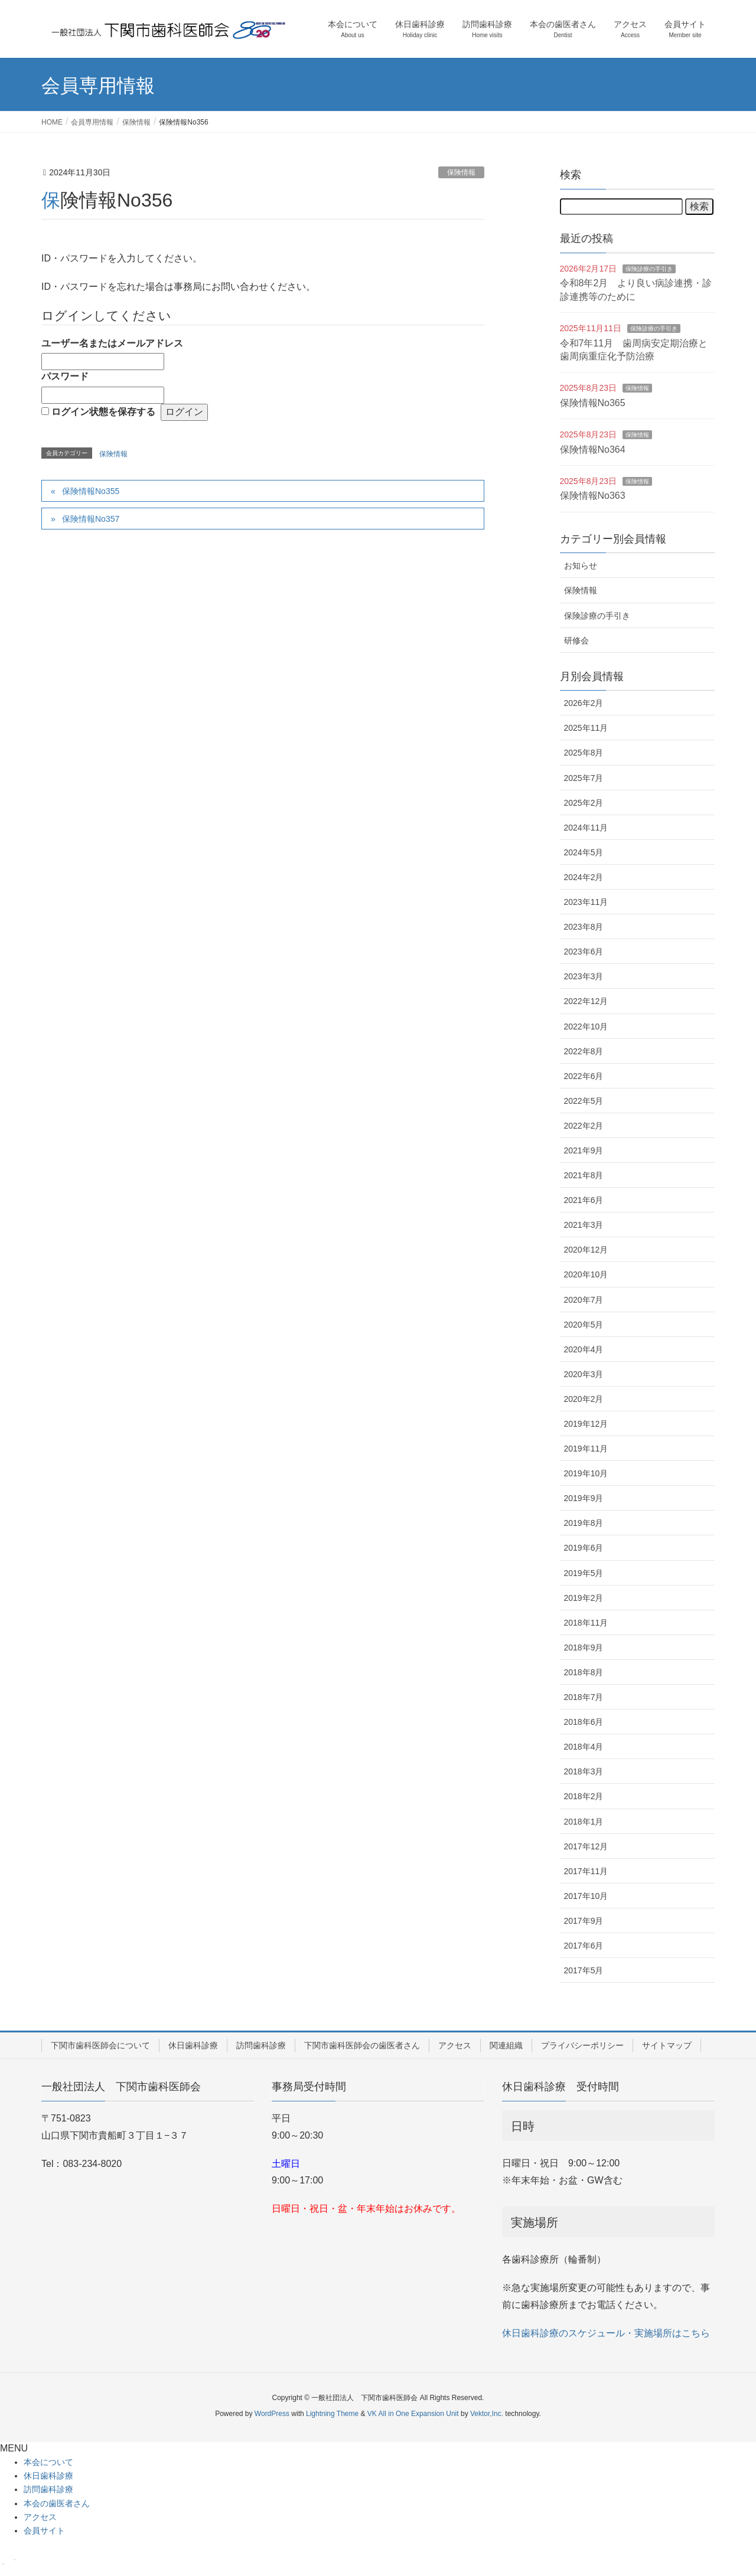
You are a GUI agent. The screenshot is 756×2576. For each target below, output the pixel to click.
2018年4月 (584, 1746)
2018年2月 (584, 1796)
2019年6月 (584, 1547)
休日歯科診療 (193, 2045)
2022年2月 (584, 1125)
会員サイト (44, 2530)
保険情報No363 (592, 496)
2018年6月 (584, 1722)
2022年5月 (584, 1101)
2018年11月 (586, 1622)
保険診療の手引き (649, 269)
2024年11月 (586, 827)
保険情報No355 (90, 491)
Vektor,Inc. (486, 2414)
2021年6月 (584, 1200)
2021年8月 (584, 1175)
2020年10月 (586, 1274)
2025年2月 (584, 803)
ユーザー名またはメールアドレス (112, 343)
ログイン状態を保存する (103, 412)
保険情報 (461, 172)
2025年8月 (584, 752)
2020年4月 (584, 1349)
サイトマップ (667, 2045)
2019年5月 (584, 1573)
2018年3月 (584, 1771)
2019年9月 (584, 1498)
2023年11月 (586, 902)
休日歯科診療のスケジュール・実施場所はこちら (606, 2333)
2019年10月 (586, 1473)
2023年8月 (584, 926)
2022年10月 (586, 1026)
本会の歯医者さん (57, 2503)
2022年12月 (586, 1001)
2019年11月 (586, 1448)
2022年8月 (584, 1051)
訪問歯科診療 (261, 2045)
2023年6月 (584, 951)
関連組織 (506, 2045)
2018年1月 (584, 1821)
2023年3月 (584, 976)
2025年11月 (586, 728)
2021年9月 (584, 1150)
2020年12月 (586, 1249)
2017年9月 (584, 1921)
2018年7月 (584, 1697)
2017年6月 (584, 1945)
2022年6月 (584, 1076)
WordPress (272, 2414)
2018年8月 (584, 1672)
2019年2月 (584, 1598)
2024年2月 (584, 877)
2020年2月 (584, 1399)
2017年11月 (586, 1871)
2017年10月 (586, 1896)
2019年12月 (586, 1423)
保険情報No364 (592, 449)
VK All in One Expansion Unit (413, 2414)
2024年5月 (584, 852)
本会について (48, 2462)
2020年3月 (584, 1374)
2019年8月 (584, 1523)
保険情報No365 (592, 403)
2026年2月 (584, 703)
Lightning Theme (332, 2414)
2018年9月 (584, 1647)
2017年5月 (584, 1970)
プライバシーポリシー (582, 2045)
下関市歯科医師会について (100, 2045)
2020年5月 (584, 1324)
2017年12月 (586, 1846)
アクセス (454, 2045)
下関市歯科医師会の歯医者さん (362, 2045)
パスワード (65, 376)
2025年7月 (584, 778)
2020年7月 (584, 1300)
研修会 (576, 640)
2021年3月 (584, 1225)
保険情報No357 (90, 519)
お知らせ (580, 565)
